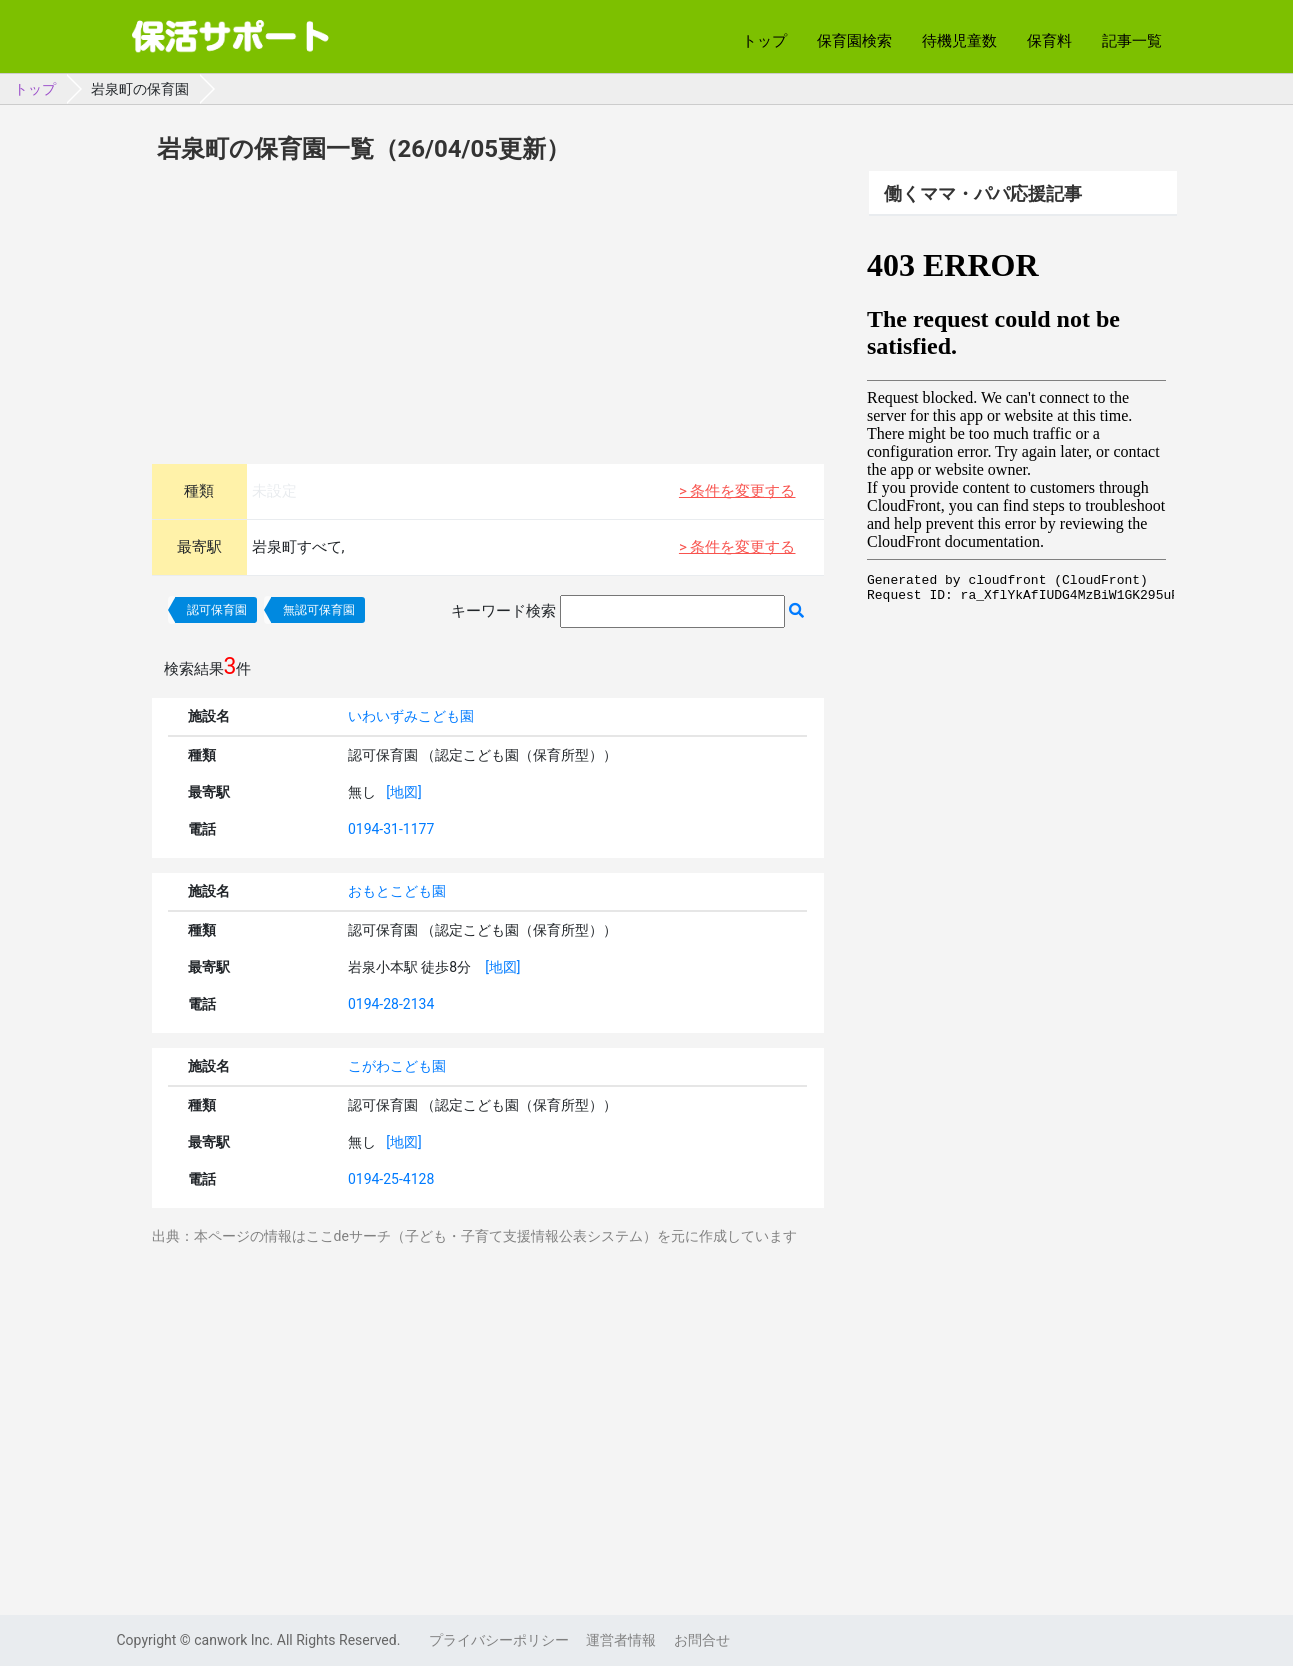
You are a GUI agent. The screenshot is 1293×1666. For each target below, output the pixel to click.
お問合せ (702, 1640)
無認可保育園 (319, 610)
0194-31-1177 (391, 829)
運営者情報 (621, 1640)
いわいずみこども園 (411, 716)
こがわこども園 (397, 1066)
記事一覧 (1132, 41)
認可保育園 (217, 610)
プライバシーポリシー (499, 1640)
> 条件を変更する (737, 491)
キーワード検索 (503, 611)
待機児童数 (959, 41)
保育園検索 (854, 41)
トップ (764, 41)
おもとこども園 (397, 891)
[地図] (403, 792)
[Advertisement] (488, 311)
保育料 (1049, 41)
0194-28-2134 (391, 1004)
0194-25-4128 (391, 1179)
